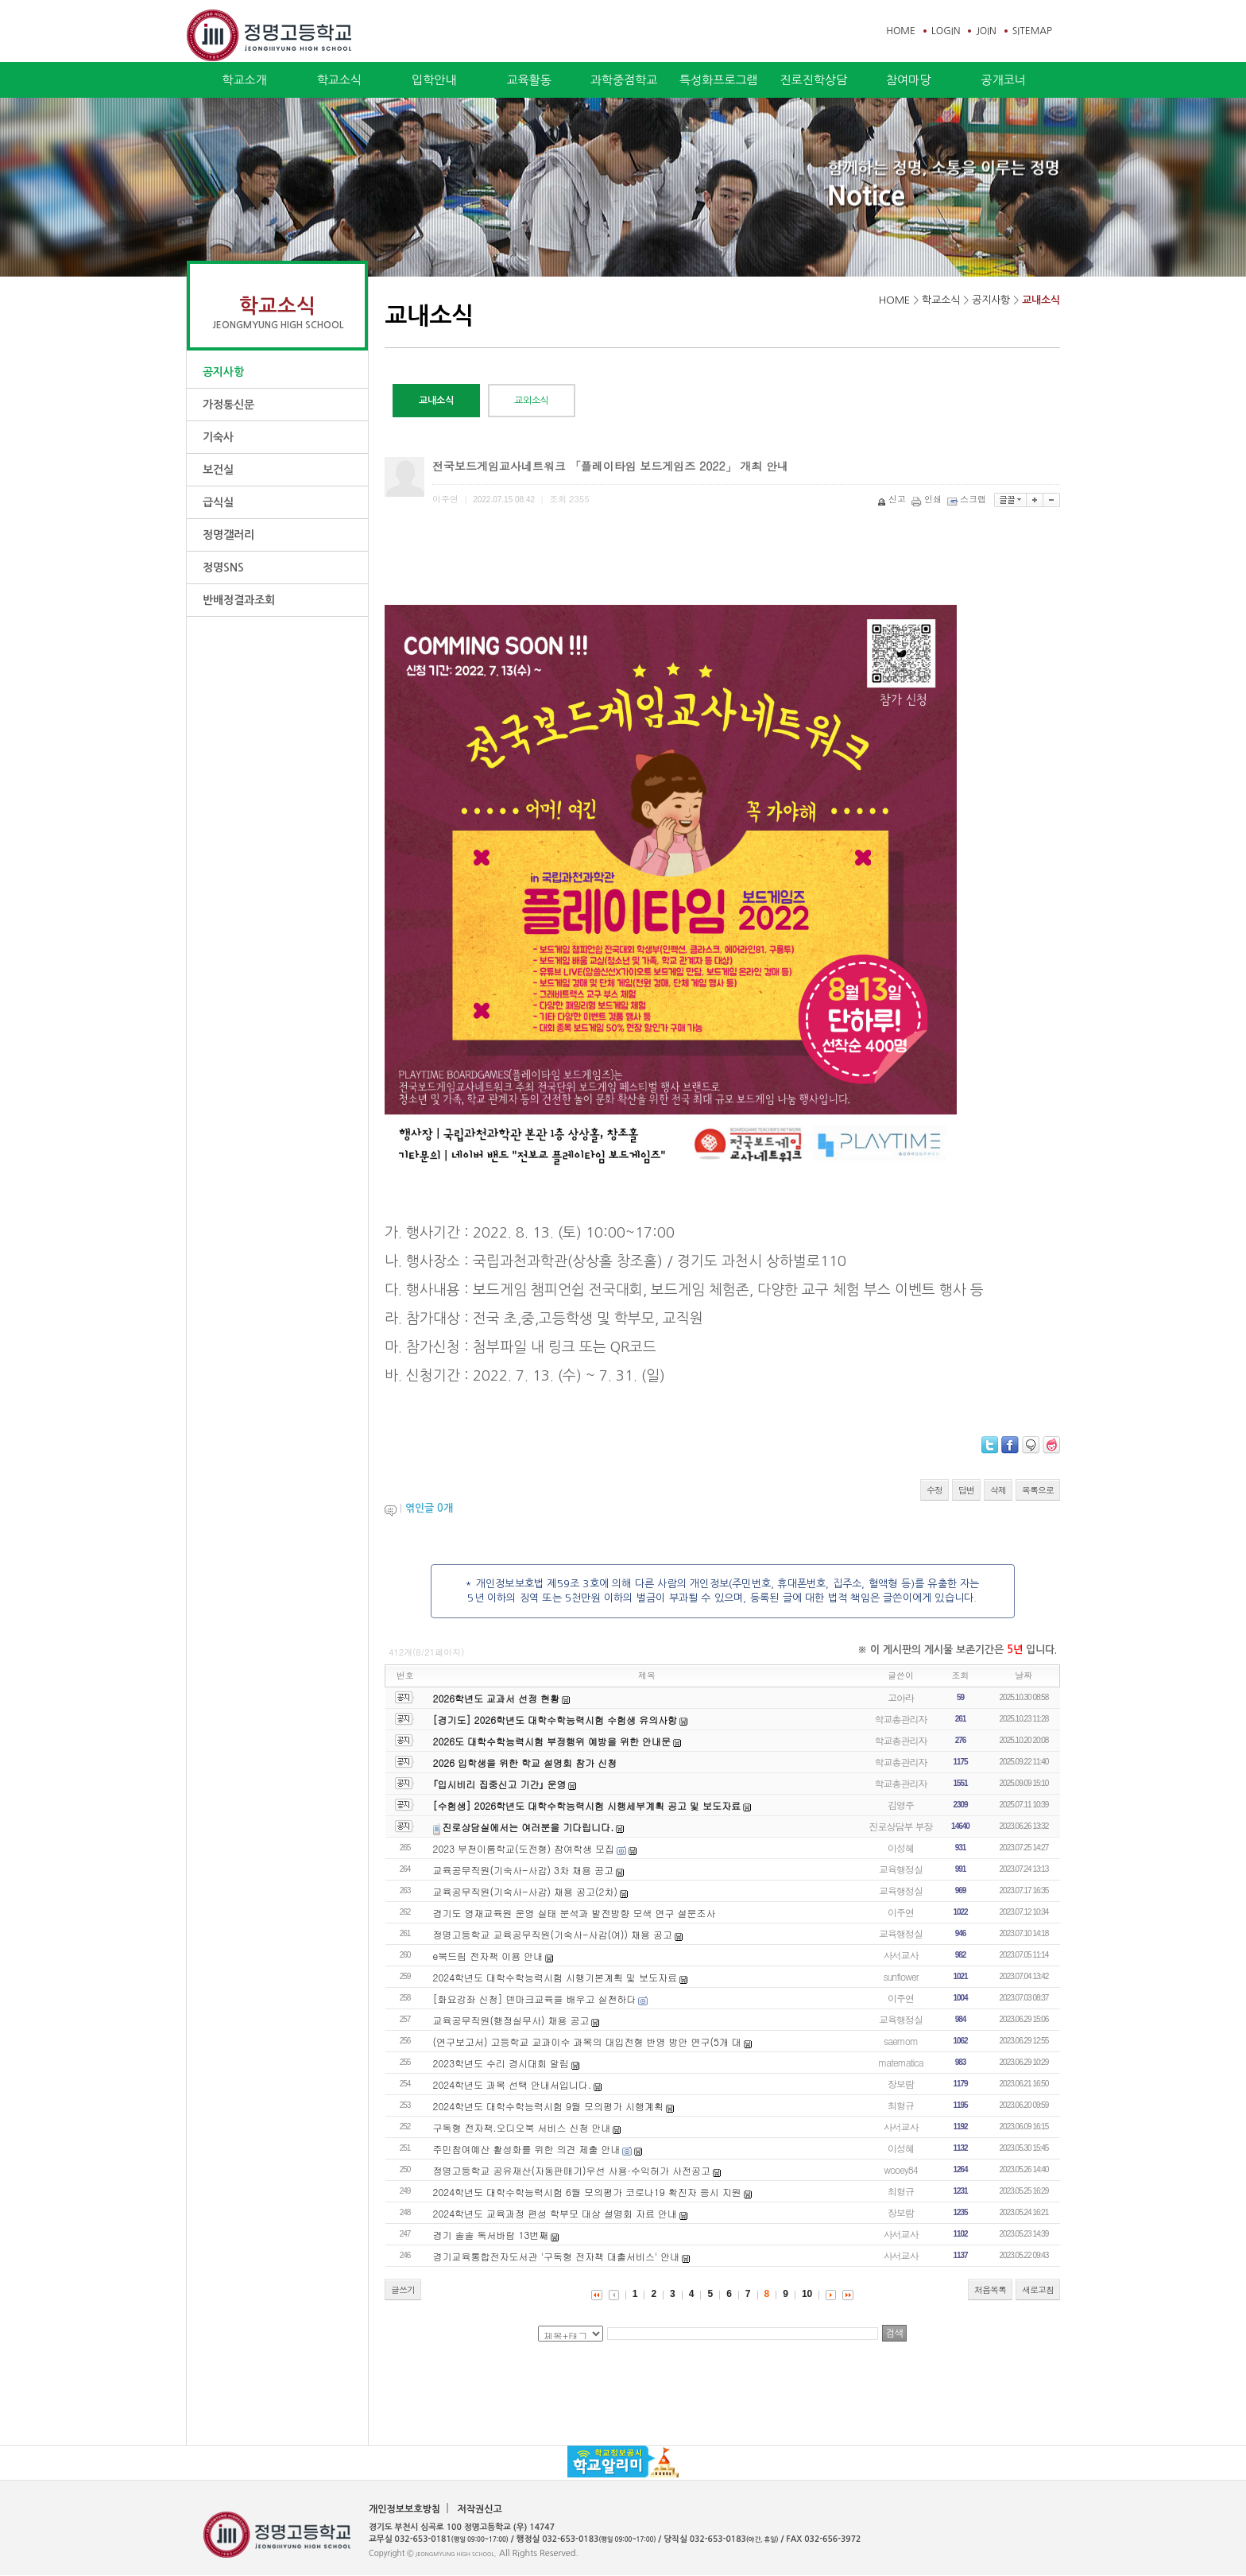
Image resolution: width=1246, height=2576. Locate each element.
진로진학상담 (813, 80)
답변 (966, 1490)
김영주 (901, 1804)
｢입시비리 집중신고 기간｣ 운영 (500, 1784)
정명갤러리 (228, 534)
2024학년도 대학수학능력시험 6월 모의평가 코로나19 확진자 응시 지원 (587, 2191)
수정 (934, 1490)
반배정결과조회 (239, 600)
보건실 (218, 469)
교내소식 (1041, 300)
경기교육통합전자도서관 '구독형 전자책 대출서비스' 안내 (556, 2256)
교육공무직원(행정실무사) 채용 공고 (511, 2020)
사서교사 (901, 1955)
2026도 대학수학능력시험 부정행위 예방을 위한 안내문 (552, 1741)
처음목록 (990, 2289)
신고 (893, 499)
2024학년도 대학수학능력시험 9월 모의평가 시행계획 (548, 2106)
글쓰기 (403, 2289)
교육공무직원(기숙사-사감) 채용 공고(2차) (525, 1891)
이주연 (901, 1912)
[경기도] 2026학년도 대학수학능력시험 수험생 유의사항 (555, 1719)
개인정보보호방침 (404, 2509)
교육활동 (528, 80)
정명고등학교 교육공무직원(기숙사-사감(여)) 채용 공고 (553, 1934)
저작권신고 (479, 2509)
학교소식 (339, 80)
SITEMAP (1032, 31)
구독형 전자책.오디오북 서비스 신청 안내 (522, 2127)
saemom (901, 2040)
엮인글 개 (429, 1508)
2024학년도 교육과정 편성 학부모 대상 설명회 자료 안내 (555, 2213)
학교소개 (244, 80)
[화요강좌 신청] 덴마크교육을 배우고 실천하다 (535, 1998)
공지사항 (223, 372)
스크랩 (968, 499)
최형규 (901, 2105)
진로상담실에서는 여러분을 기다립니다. (527, 1827)
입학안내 (434, 80)
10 (807, 2293)
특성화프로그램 (718, 80)
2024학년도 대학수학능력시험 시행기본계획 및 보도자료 (555, 1977)
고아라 (901, 1697)
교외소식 (531, 400)
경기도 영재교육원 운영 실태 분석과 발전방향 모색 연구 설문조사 (574, 1912)
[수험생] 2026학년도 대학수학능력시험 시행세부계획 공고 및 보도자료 (587, 1805)
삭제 (998, 1490)
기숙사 (218, 437)
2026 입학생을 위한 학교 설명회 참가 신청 (525, 1762)
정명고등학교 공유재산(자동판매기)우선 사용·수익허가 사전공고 (572, 2170)
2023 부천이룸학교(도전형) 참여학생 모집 (524, 1848)
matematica (900, 2062)
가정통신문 (228, 404)
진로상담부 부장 (901, 1826)
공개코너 (1003, 80)
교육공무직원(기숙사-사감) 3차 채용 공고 (523, 1870)
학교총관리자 (901, 1719)
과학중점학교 (624, 80)
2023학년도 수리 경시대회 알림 (501, 2063)
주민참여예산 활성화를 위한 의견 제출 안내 (527, 2149)
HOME (900, 31)
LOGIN (945, 31)
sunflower (901, 1976)
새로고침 (1038, 2289)
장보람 (901, 2083)
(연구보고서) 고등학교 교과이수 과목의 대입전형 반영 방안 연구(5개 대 (587, 2041)
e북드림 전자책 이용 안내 (488, 1955)
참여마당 (908, 80)
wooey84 (901, 2169)
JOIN (986, 31)
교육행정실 (901, 1869)
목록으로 (1038, 1490)
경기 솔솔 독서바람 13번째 (491, 2234)
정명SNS (223, 567)
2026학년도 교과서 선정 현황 (496, 1698)
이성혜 (901, 1847)
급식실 (218, 502)
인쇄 (928, 499)
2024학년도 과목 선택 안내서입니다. (512, 2084)
